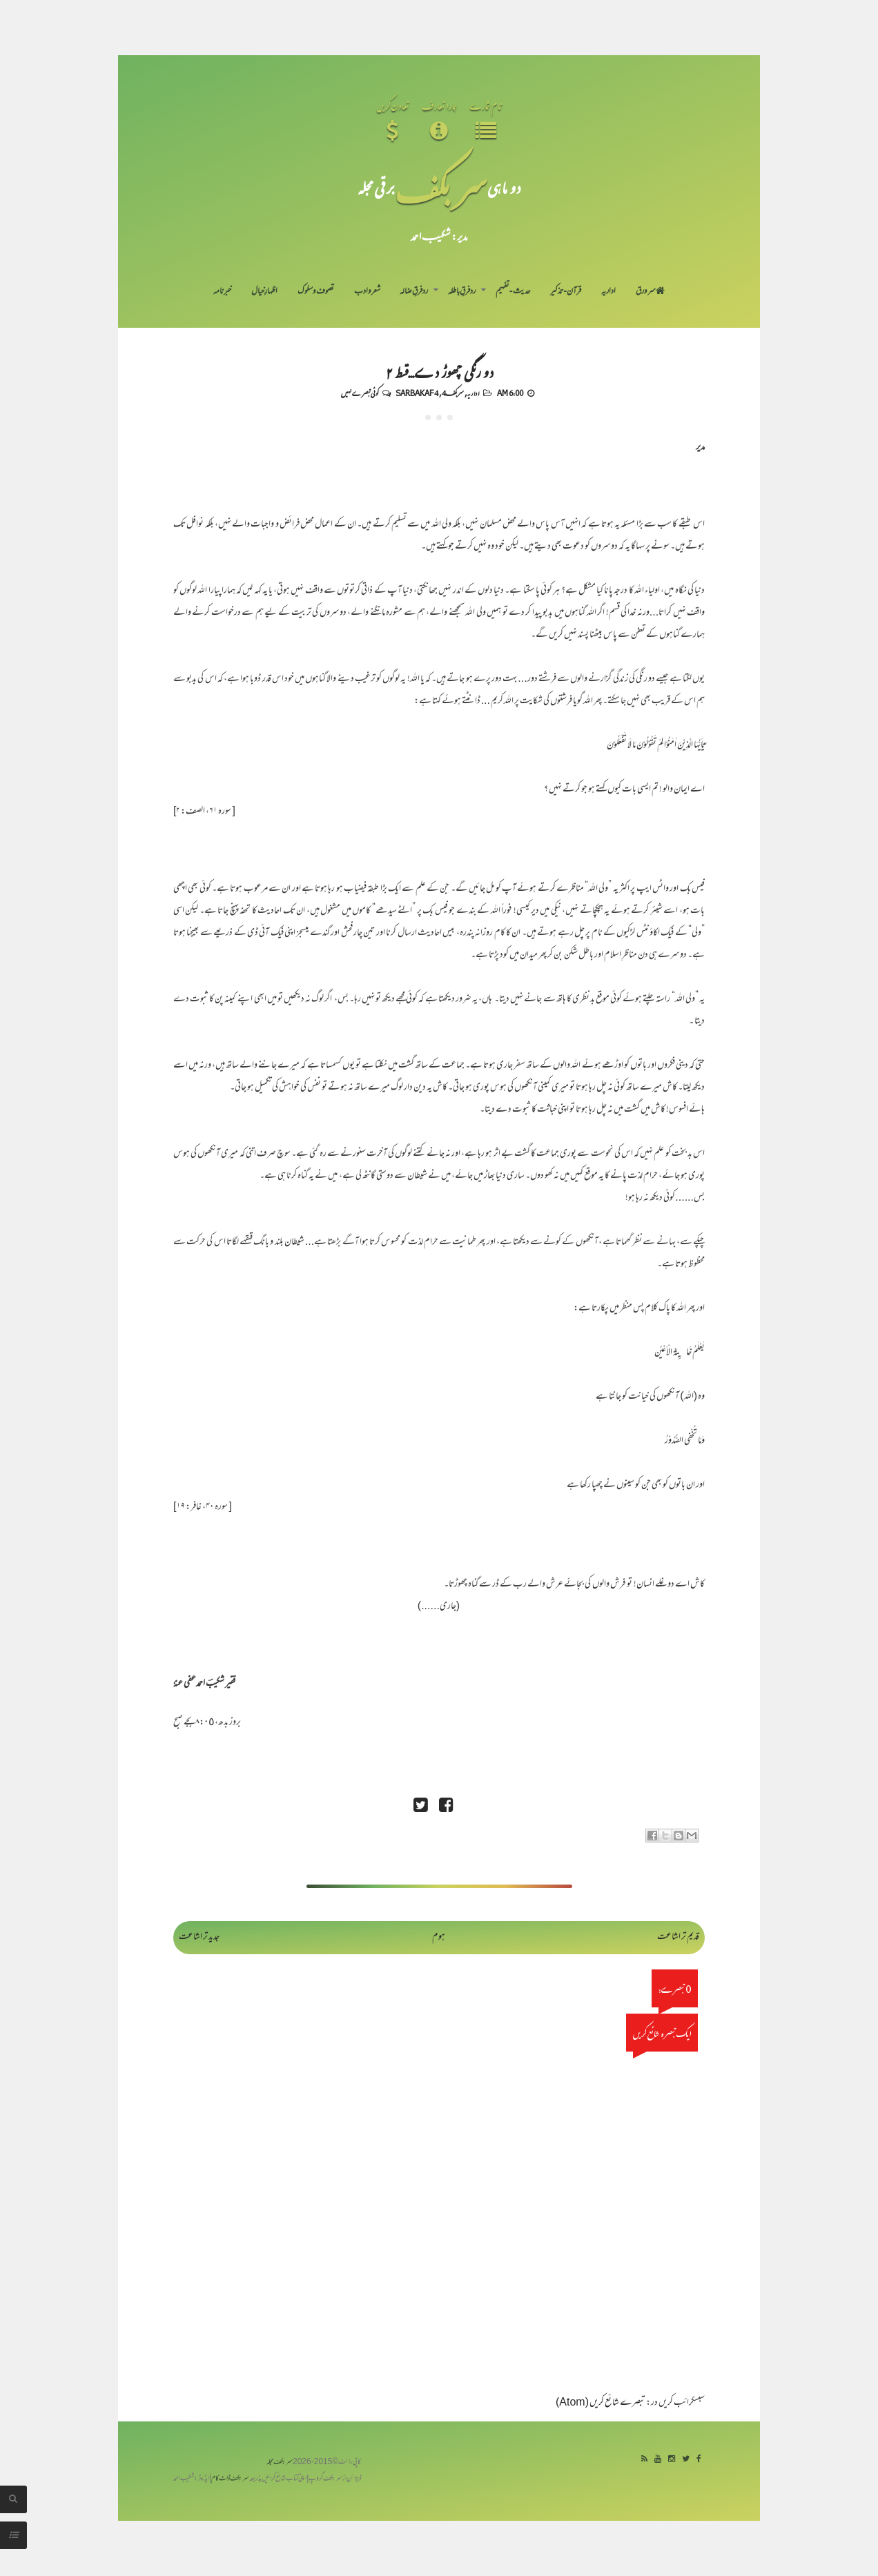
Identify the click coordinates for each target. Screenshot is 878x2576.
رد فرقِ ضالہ (414, 292)
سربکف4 (453, 393)
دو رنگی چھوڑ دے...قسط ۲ (439, 371)
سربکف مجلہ (279, 2462)
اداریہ (608, 292)
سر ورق (650, 292)
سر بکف (441, 187)
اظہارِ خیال (264, 292)
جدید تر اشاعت (199, 1937)
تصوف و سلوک (315, 292)
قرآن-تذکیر (565, 292)
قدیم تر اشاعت (678, 1937)
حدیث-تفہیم (513, 292)
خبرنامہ (222, 292)
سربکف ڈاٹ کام (230, 2479)
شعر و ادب (367, 292)
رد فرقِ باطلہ (462, 292)
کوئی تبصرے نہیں (359, 393)
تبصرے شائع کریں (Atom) (600, 2403)
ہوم (438, 1937)
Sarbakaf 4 (417, 393)
